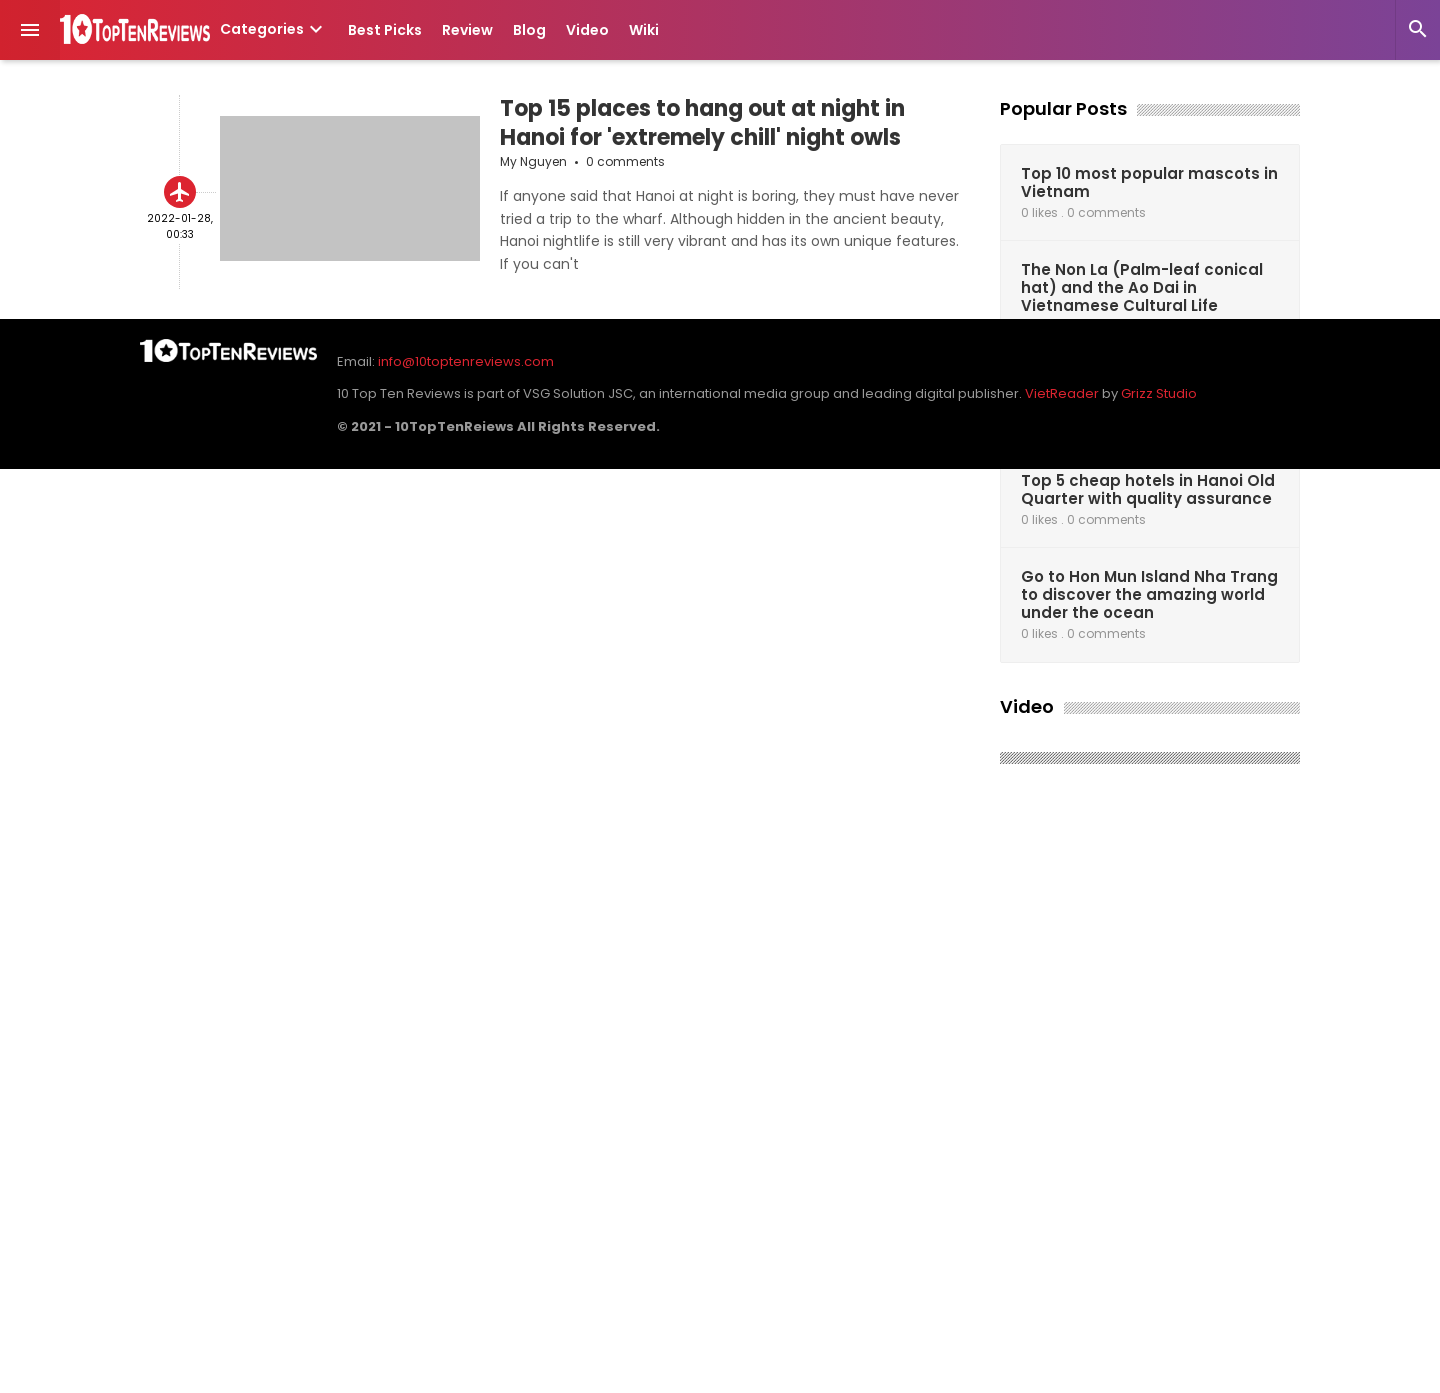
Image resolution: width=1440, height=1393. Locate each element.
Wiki (644, 30)
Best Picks (385, 30)
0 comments (625, 161)
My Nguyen (533, 161)
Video (587, 30)
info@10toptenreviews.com (466, 361)
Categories (274, 29)
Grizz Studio (1159, 393)
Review (467, 30)
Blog (529, 30)
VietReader (1062, 393)
